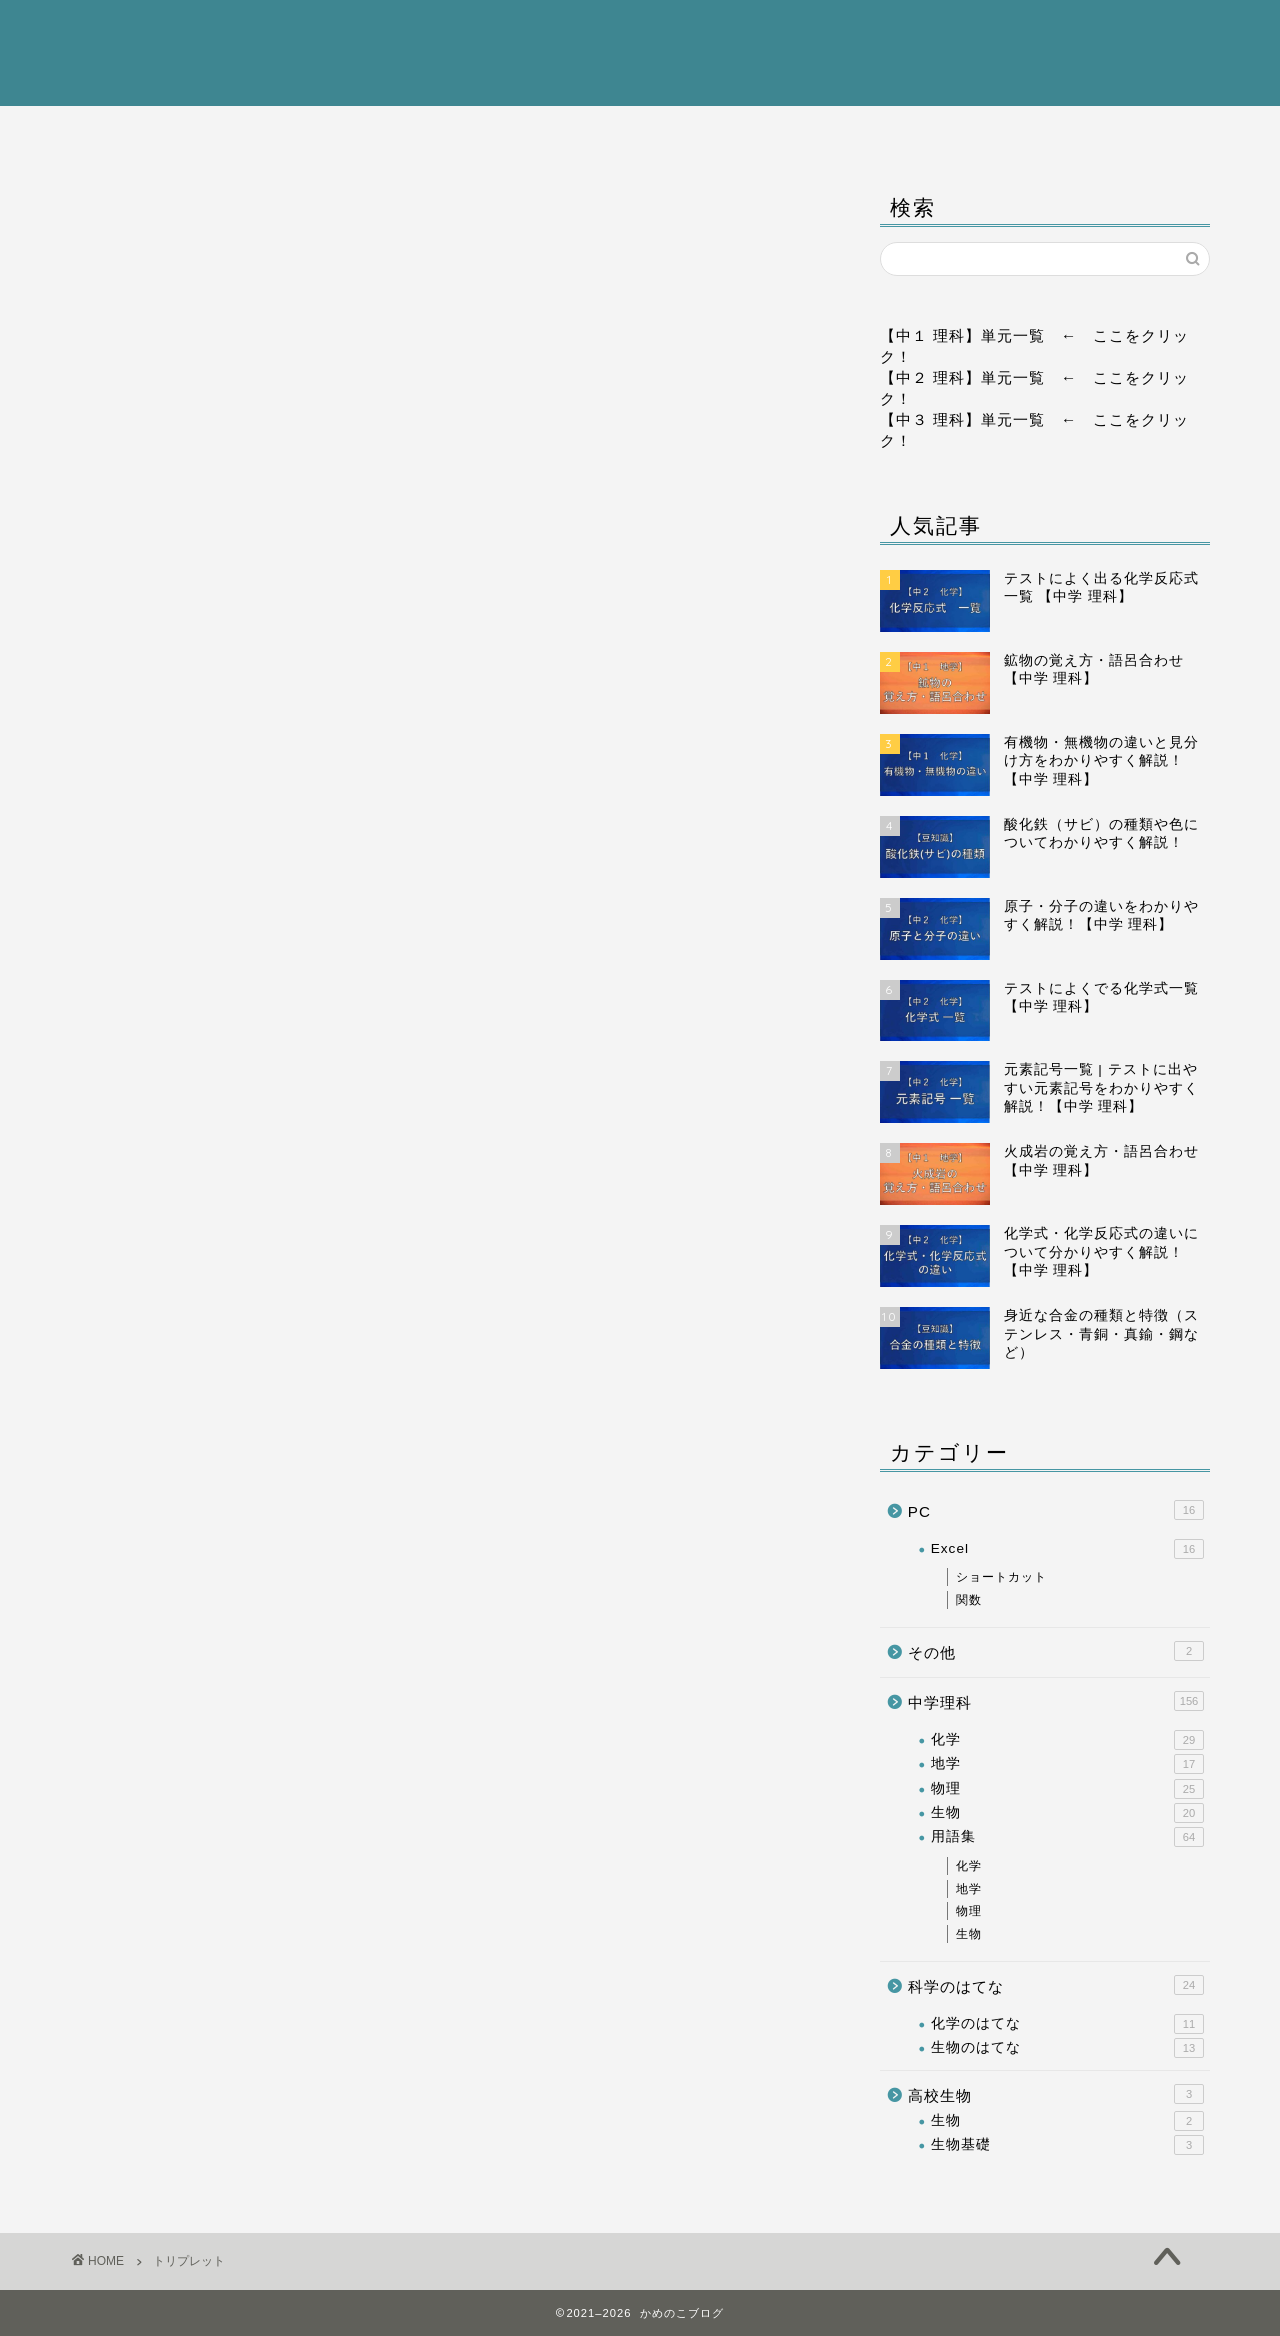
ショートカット (1001, 1577)
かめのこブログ (640, 51)
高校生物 (640, 132)
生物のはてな (1067, 2048)
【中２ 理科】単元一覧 (962, 377)
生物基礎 (1067, 2145)
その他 (1056, 1651)
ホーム (184, 132)
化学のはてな (1067, 2024)
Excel (1067, 1549)
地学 (1067, 1764)
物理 (1067, 1789)
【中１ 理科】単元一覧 (962, 335)
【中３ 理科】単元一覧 (962, 419)
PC (1095, 132)
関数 (969, 1600)
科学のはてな (867, 132)
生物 (1067, 1813)
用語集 (1067, 1838)
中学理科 (412, 132)
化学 (1067, 1740)
